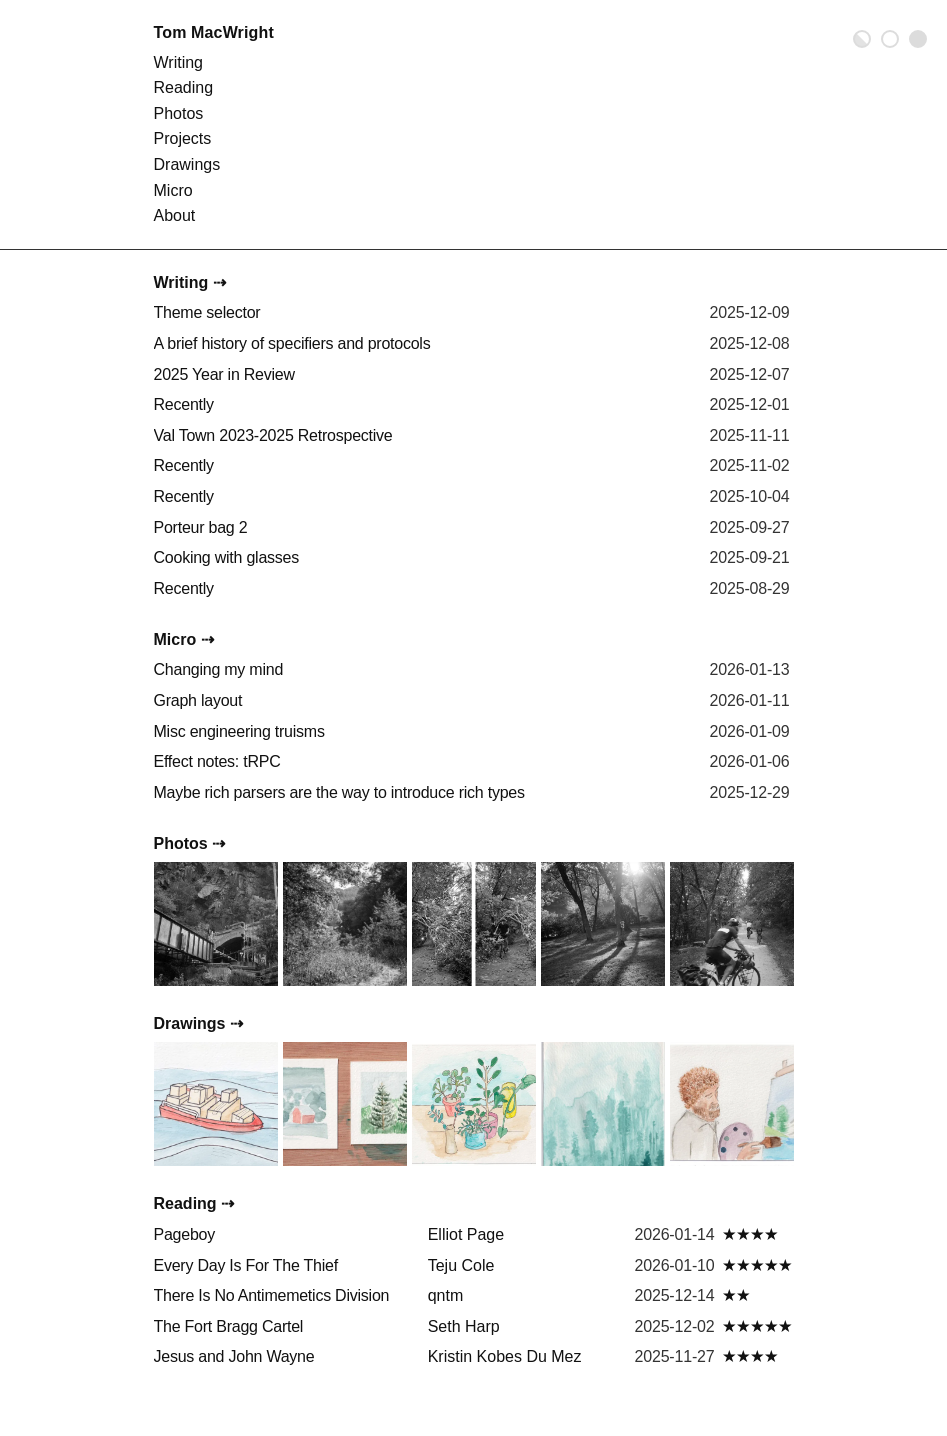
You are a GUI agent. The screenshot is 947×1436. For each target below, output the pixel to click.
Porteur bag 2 (201, 527)
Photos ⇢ (190, 843)
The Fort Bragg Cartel (229, 1326)
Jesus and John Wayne (234, 1356)
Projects (183, 138)
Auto (862, 39)
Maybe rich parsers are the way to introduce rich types (339, 792)
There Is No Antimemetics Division (272, 1295)
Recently (184, 404)
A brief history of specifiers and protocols (292, 343)
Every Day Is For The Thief (246, 1265)
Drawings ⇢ (198, 1023)
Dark (918, 39)
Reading (184, 87)
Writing (179, 62)
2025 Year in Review (224, 374)
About (175, 215)
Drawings (187, 164)
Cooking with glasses (227, 557)
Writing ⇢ (190, 282)
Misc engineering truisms (239, 731)
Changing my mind (219, 669)
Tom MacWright (214, 32)
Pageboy (184, 1234)
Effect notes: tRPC (217, 761)
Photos (179, 113)
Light (890, 39)
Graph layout (198, 700)
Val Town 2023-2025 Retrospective (273, 435)
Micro (173, 190)
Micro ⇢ (184, 639)
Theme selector (207, 312)
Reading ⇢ (194, 1203)
